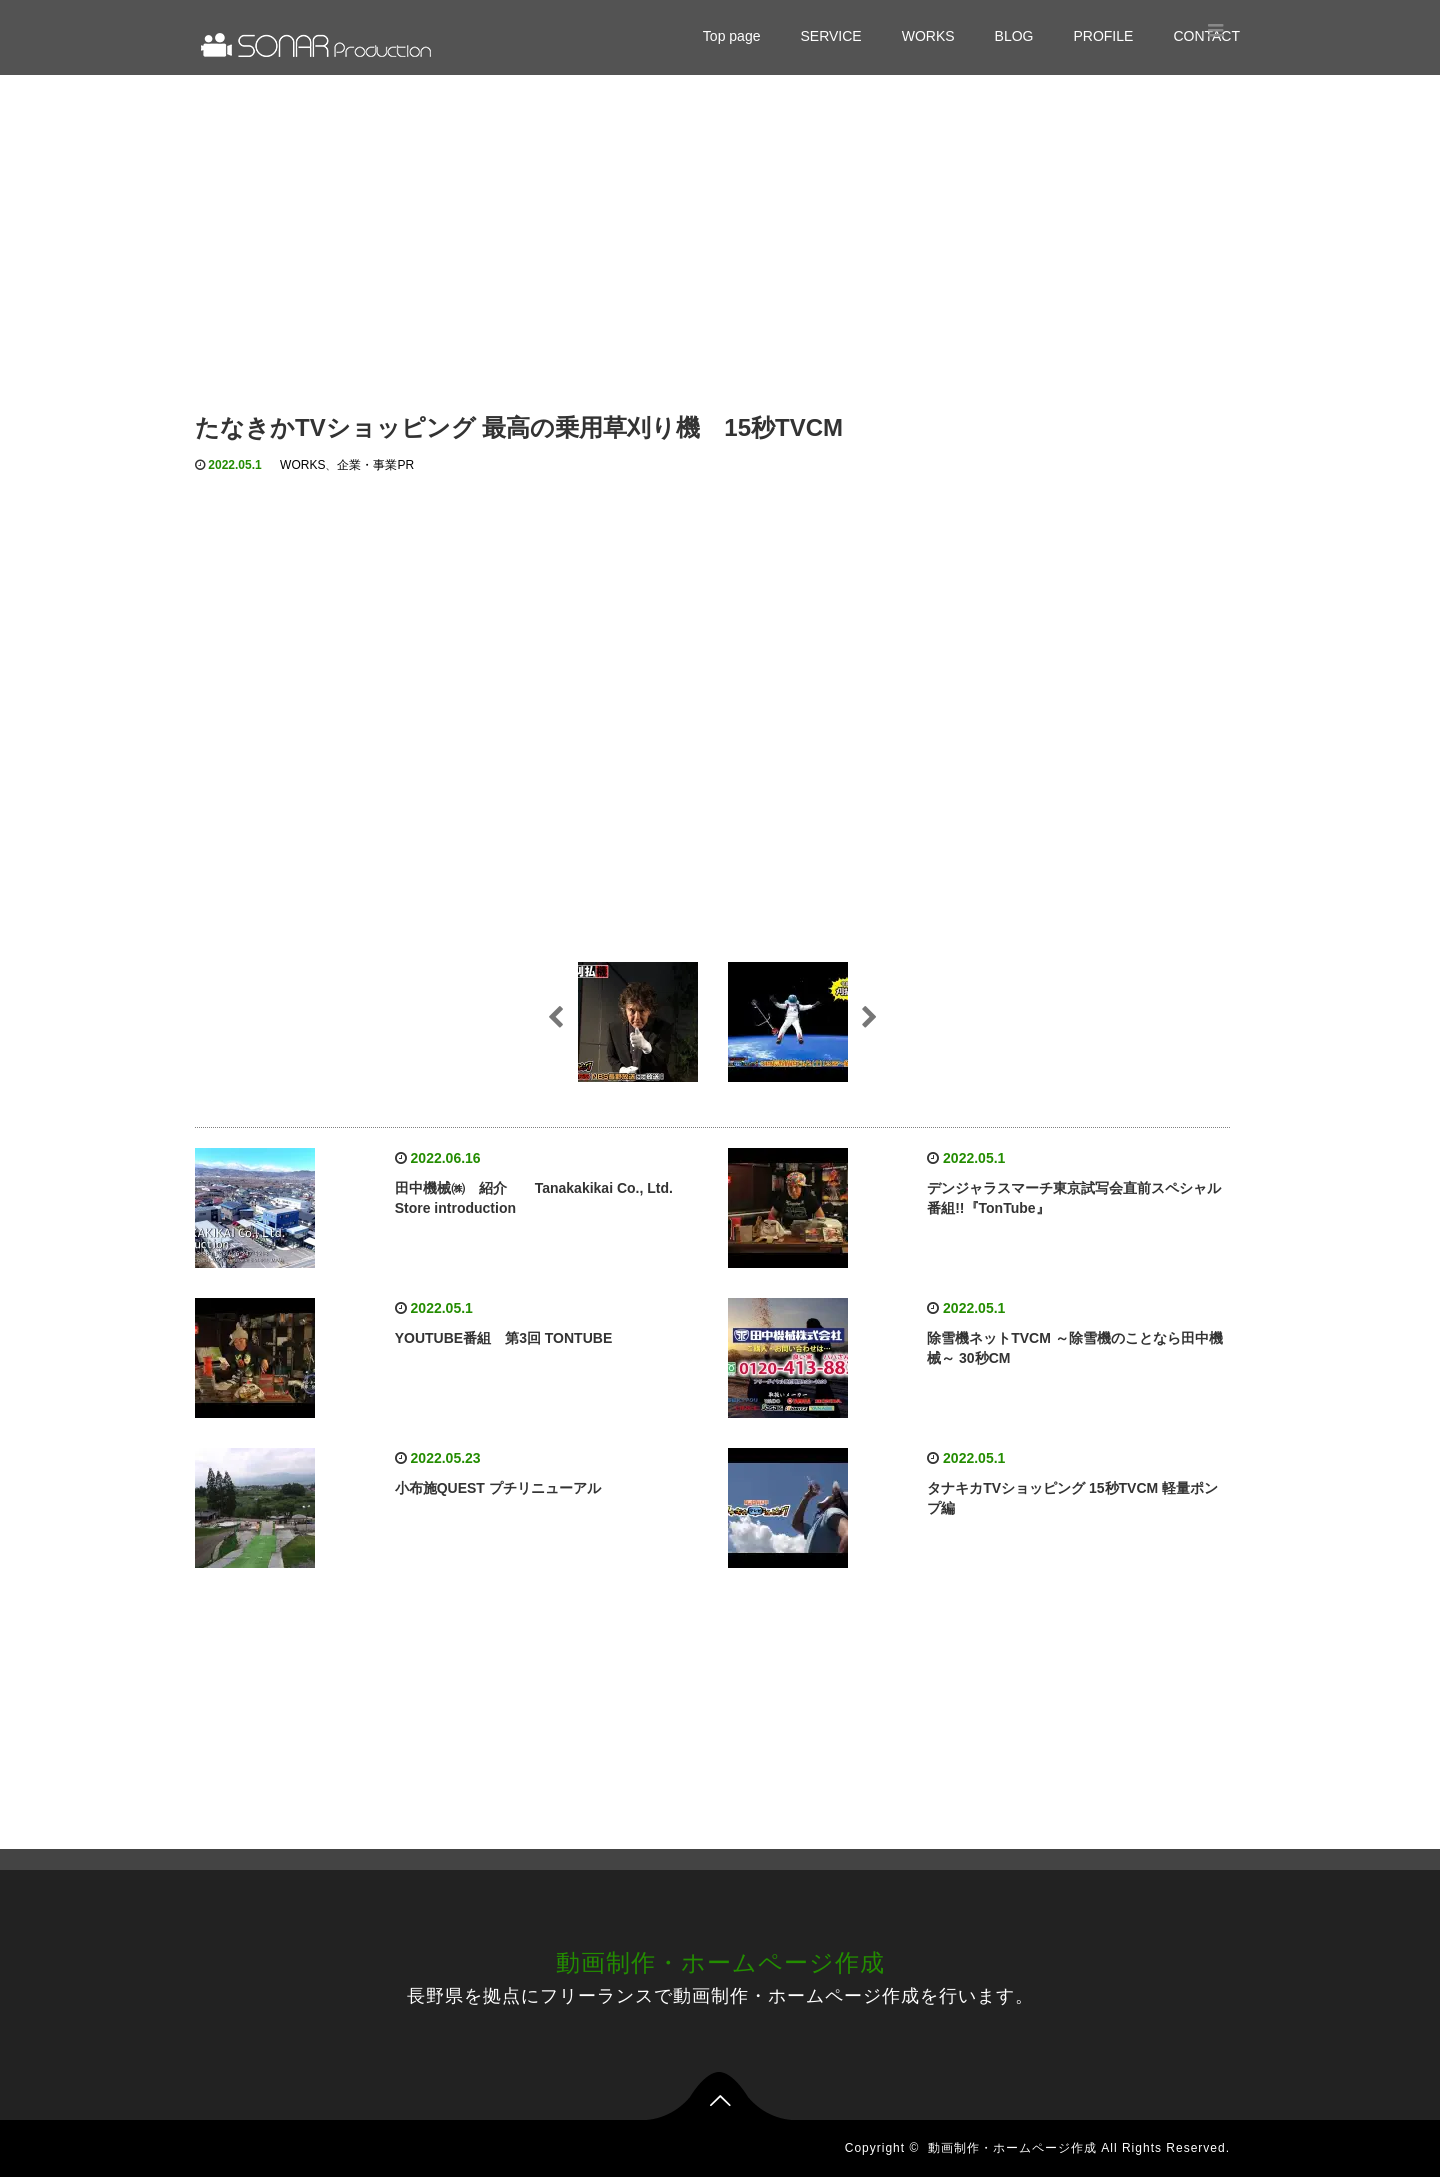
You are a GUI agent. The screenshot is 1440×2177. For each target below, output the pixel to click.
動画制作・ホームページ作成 (720, 1962)
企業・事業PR (375, 465)
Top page (732, 36)
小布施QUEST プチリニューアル (498, 1488)
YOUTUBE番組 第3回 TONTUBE (504, 1338)
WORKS (928, 36)
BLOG (1014, 36)
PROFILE (1103, 36)
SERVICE (830, 36)
